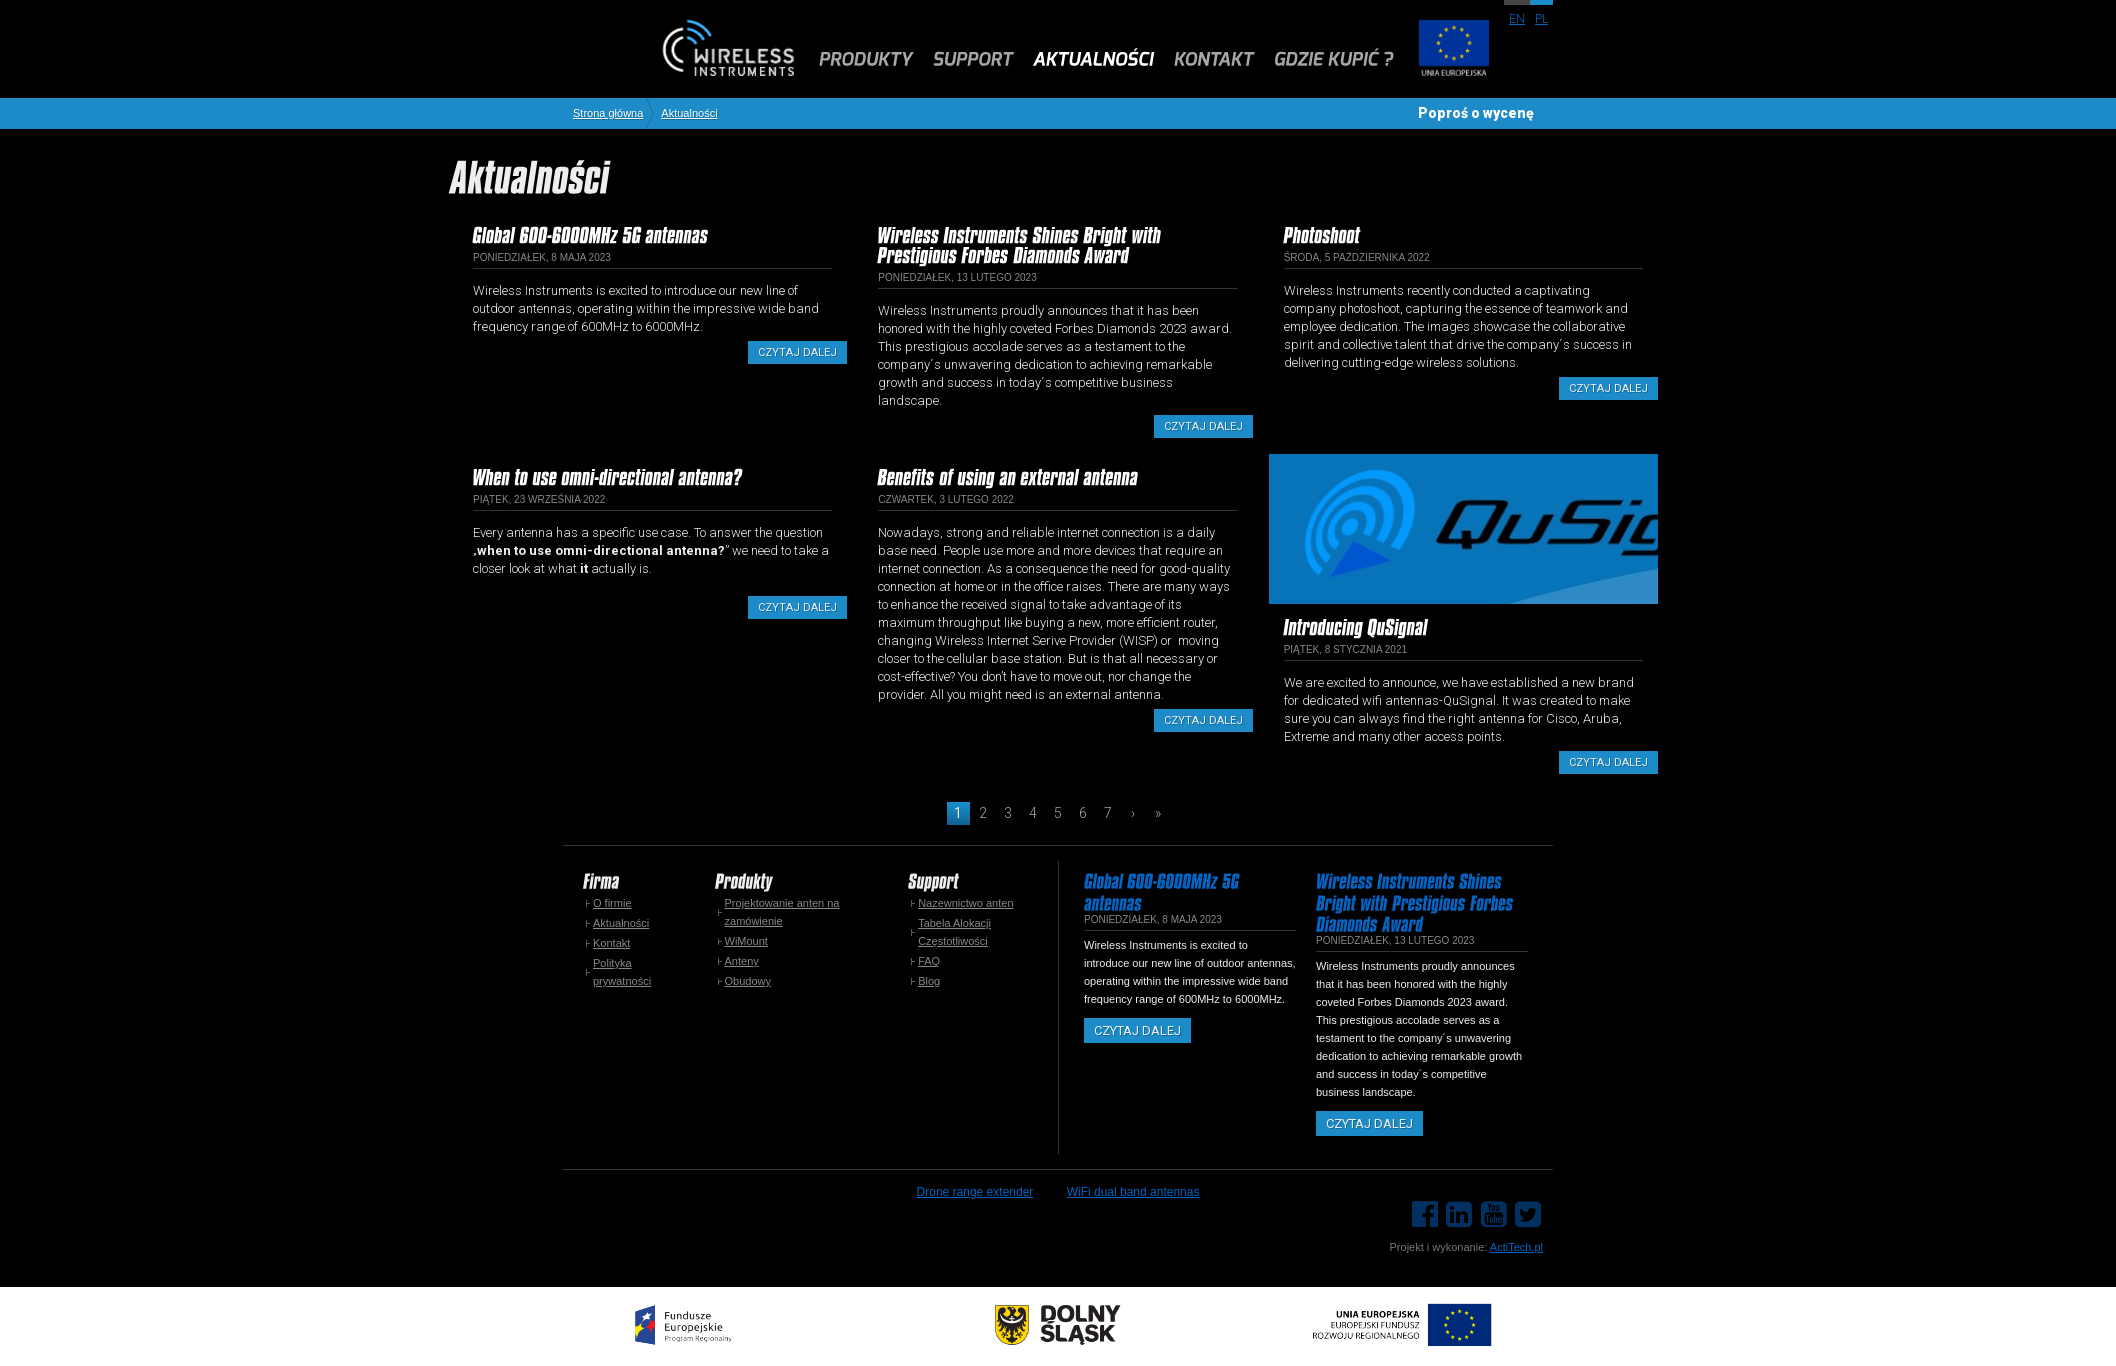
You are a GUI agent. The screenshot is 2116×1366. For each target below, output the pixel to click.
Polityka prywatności (622, 972)
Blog (929, 981)
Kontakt (611, 943)
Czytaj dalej (797, 352)
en (1517, 19)
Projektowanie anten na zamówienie (782, 912)
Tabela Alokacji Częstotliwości (954, 932)
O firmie (612, 903)
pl (1541, 19)
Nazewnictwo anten (965, 903)
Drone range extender (975, 1192)
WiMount (746, 941)
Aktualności (689, 113)
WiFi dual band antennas (1133, 1192)
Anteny (742, 961)
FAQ (929, 961)
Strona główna (608, 113)
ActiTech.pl (1516, 1247)
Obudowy (748, 981)
